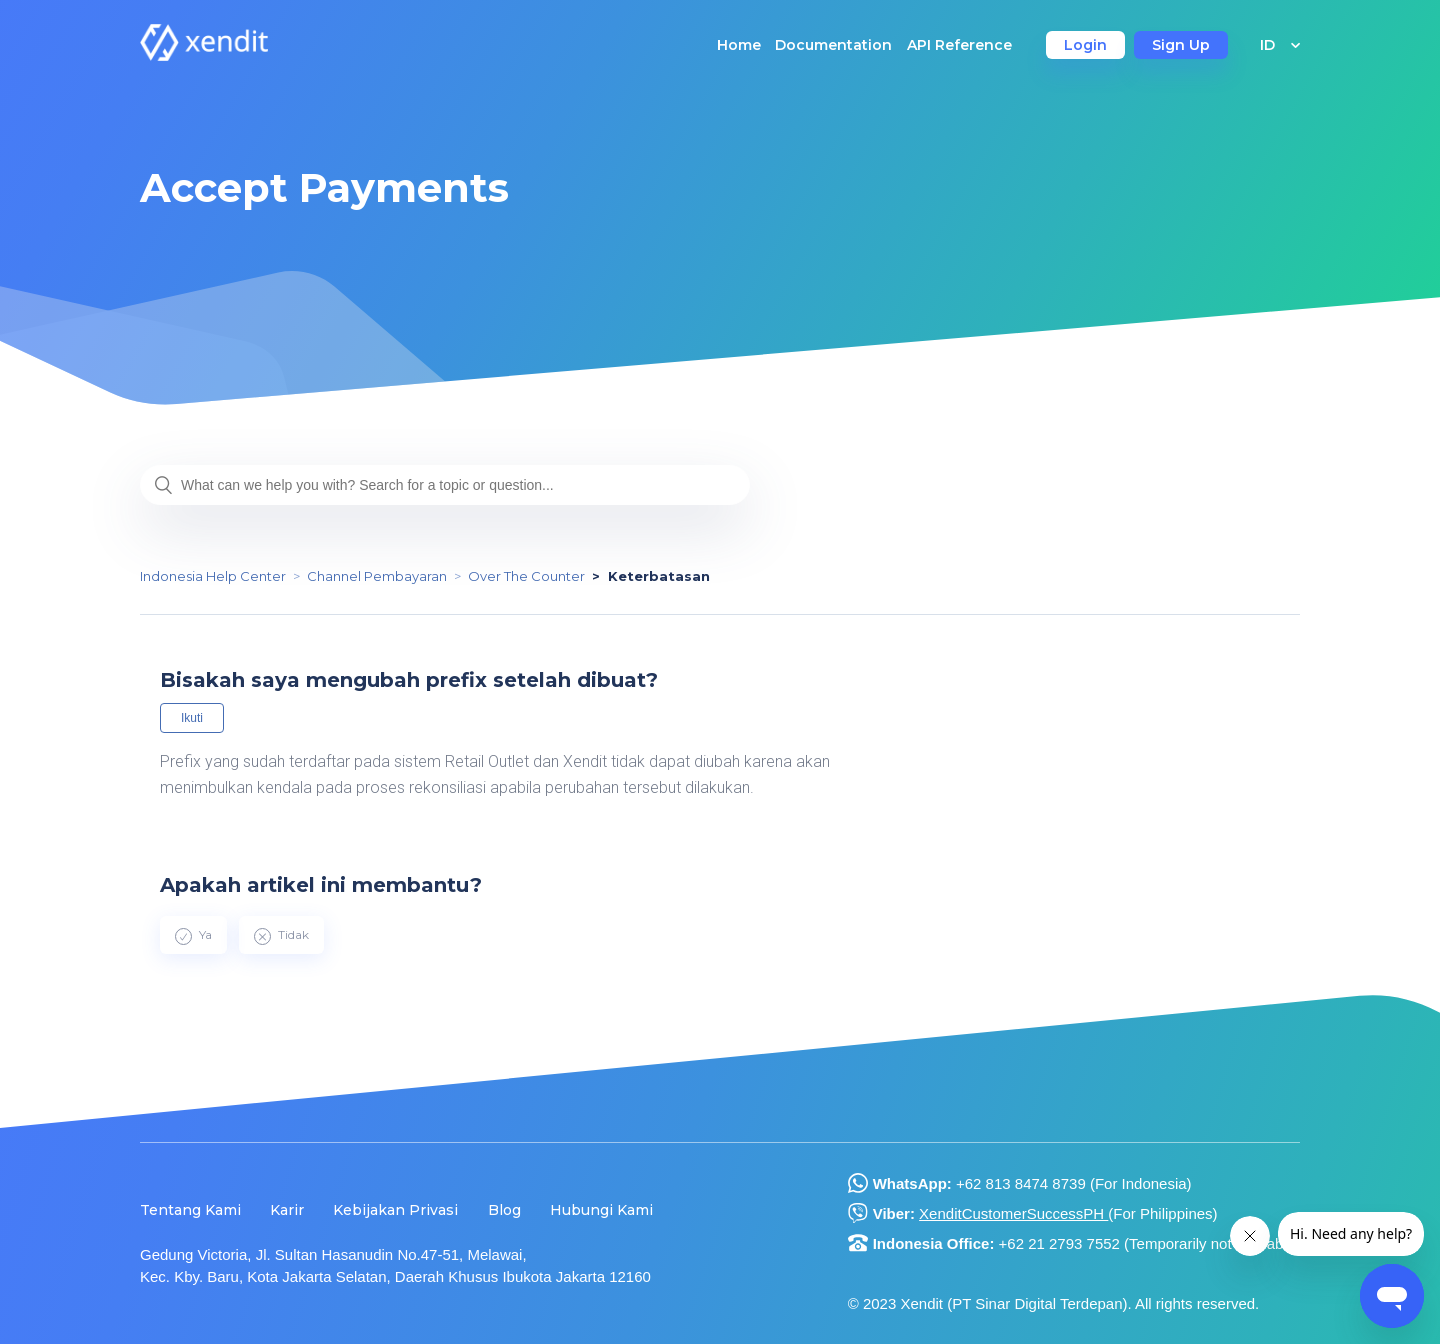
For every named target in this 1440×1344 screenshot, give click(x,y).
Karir (287, 1210)
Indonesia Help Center (213, 576)
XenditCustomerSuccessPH (1013, 1213)
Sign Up (1181, 45)
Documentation (833, 45)
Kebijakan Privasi (395, 1210)
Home (739, 45)
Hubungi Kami (601, 1210)
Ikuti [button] (192, 718)
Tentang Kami (190, 1210)
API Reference (959, 45)
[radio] (193, 935)
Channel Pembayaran (377, 576)
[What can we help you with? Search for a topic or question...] (445, 485)
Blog (504, 1210)
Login (1085, 45)
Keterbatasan (659, 576)
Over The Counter (526, 576)
